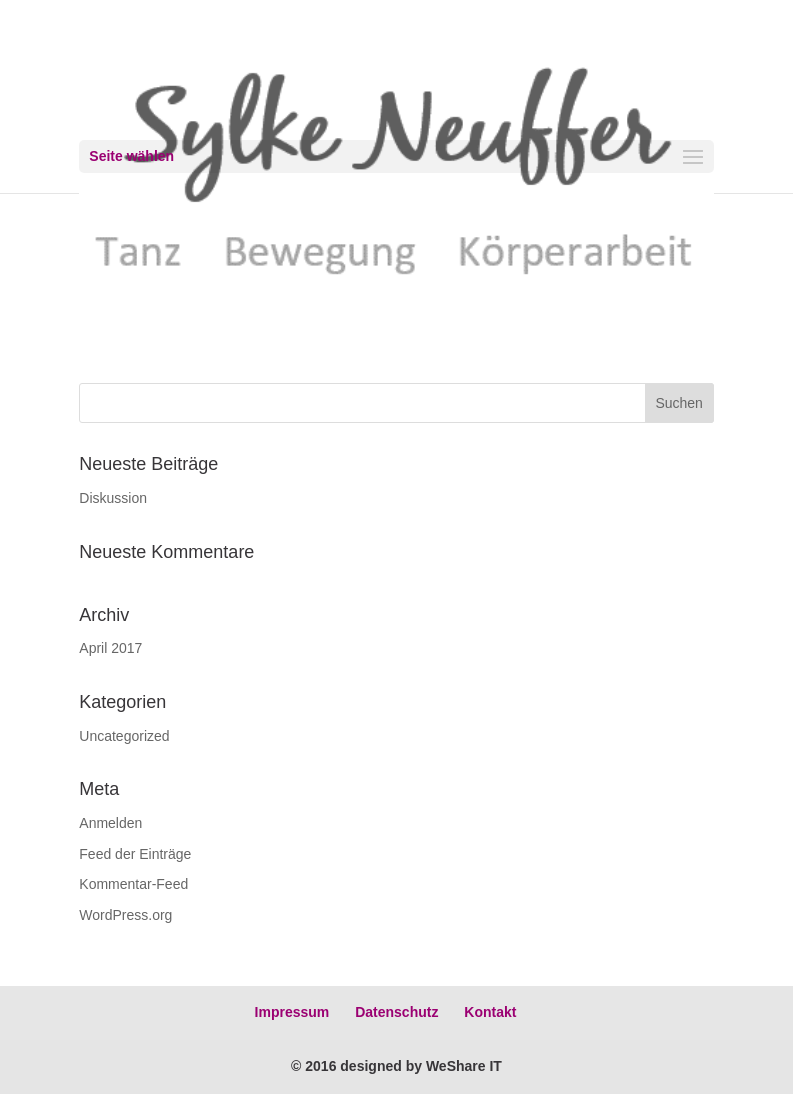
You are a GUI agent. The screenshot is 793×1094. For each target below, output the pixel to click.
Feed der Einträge (135, 854)
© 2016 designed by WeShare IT (396, 1066)
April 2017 (110, 648)
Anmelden (110, 823)
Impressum (292, 1012)
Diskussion (113, 498)
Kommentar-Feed (133, 884)
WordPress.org (125, 915)
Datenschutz (396, 1012)
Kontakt (490, 1012)
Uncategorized (124, 736)
